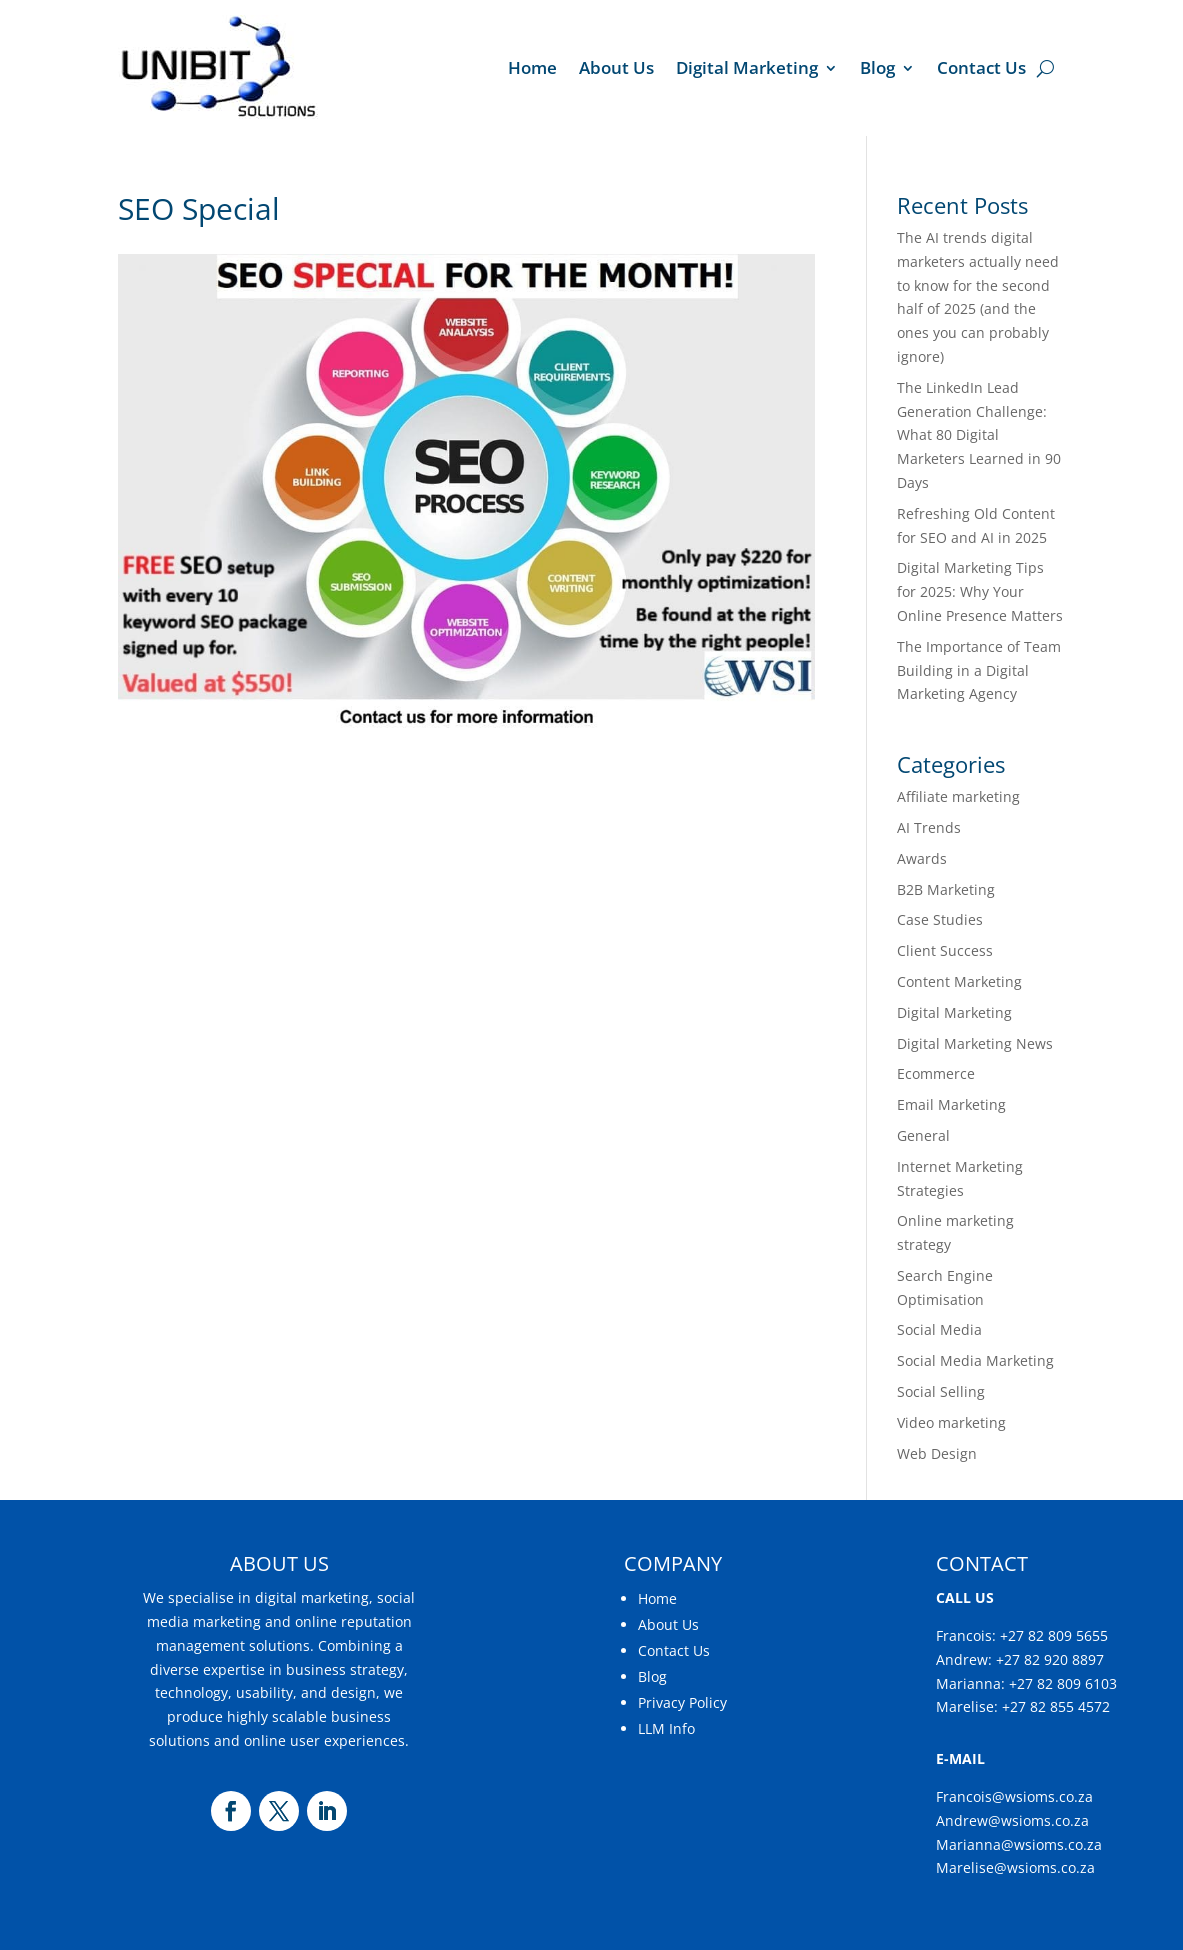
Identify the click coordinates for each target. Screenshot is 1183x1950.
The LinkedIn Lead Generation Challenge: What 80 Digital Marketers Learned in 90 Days (979, 435)
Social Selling (941, 1391)
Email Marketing (951, 1104)
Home (532, 67)
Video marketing (951, 1422)
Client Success (945, 950)
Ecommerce (936, 1073)
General (923, 1135)
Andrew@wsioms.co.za (1012, 1820)
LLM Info (666, 1728)
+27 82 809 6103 (1063, 1683)
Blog (877, 67)
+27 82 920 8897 (1050, 1659)
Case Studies (940, 919)
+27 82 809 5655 (1054, 1635)
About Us (616, 67)
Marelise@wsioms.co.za (1015, 1867)
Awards (922, 858)
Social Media (939, 1329)
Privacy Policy (682, 1702)
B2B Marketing (946, 889)
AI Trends (929, 827)
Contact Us (981, 67)
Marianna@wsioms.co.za (1019, 1844)
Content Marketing (959, 981)
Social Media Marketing (975, 1360)
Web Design (937, 1453)
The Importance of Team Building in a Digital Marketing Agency (979, 670)
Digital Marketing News (975, 1043)
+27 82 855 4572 (1056, 1706)
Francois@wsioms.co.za (1014, 1796)
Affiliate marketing (958, 796)
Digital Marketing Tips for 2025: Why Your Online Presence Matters (980, 591)
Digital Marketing (747, 67)
